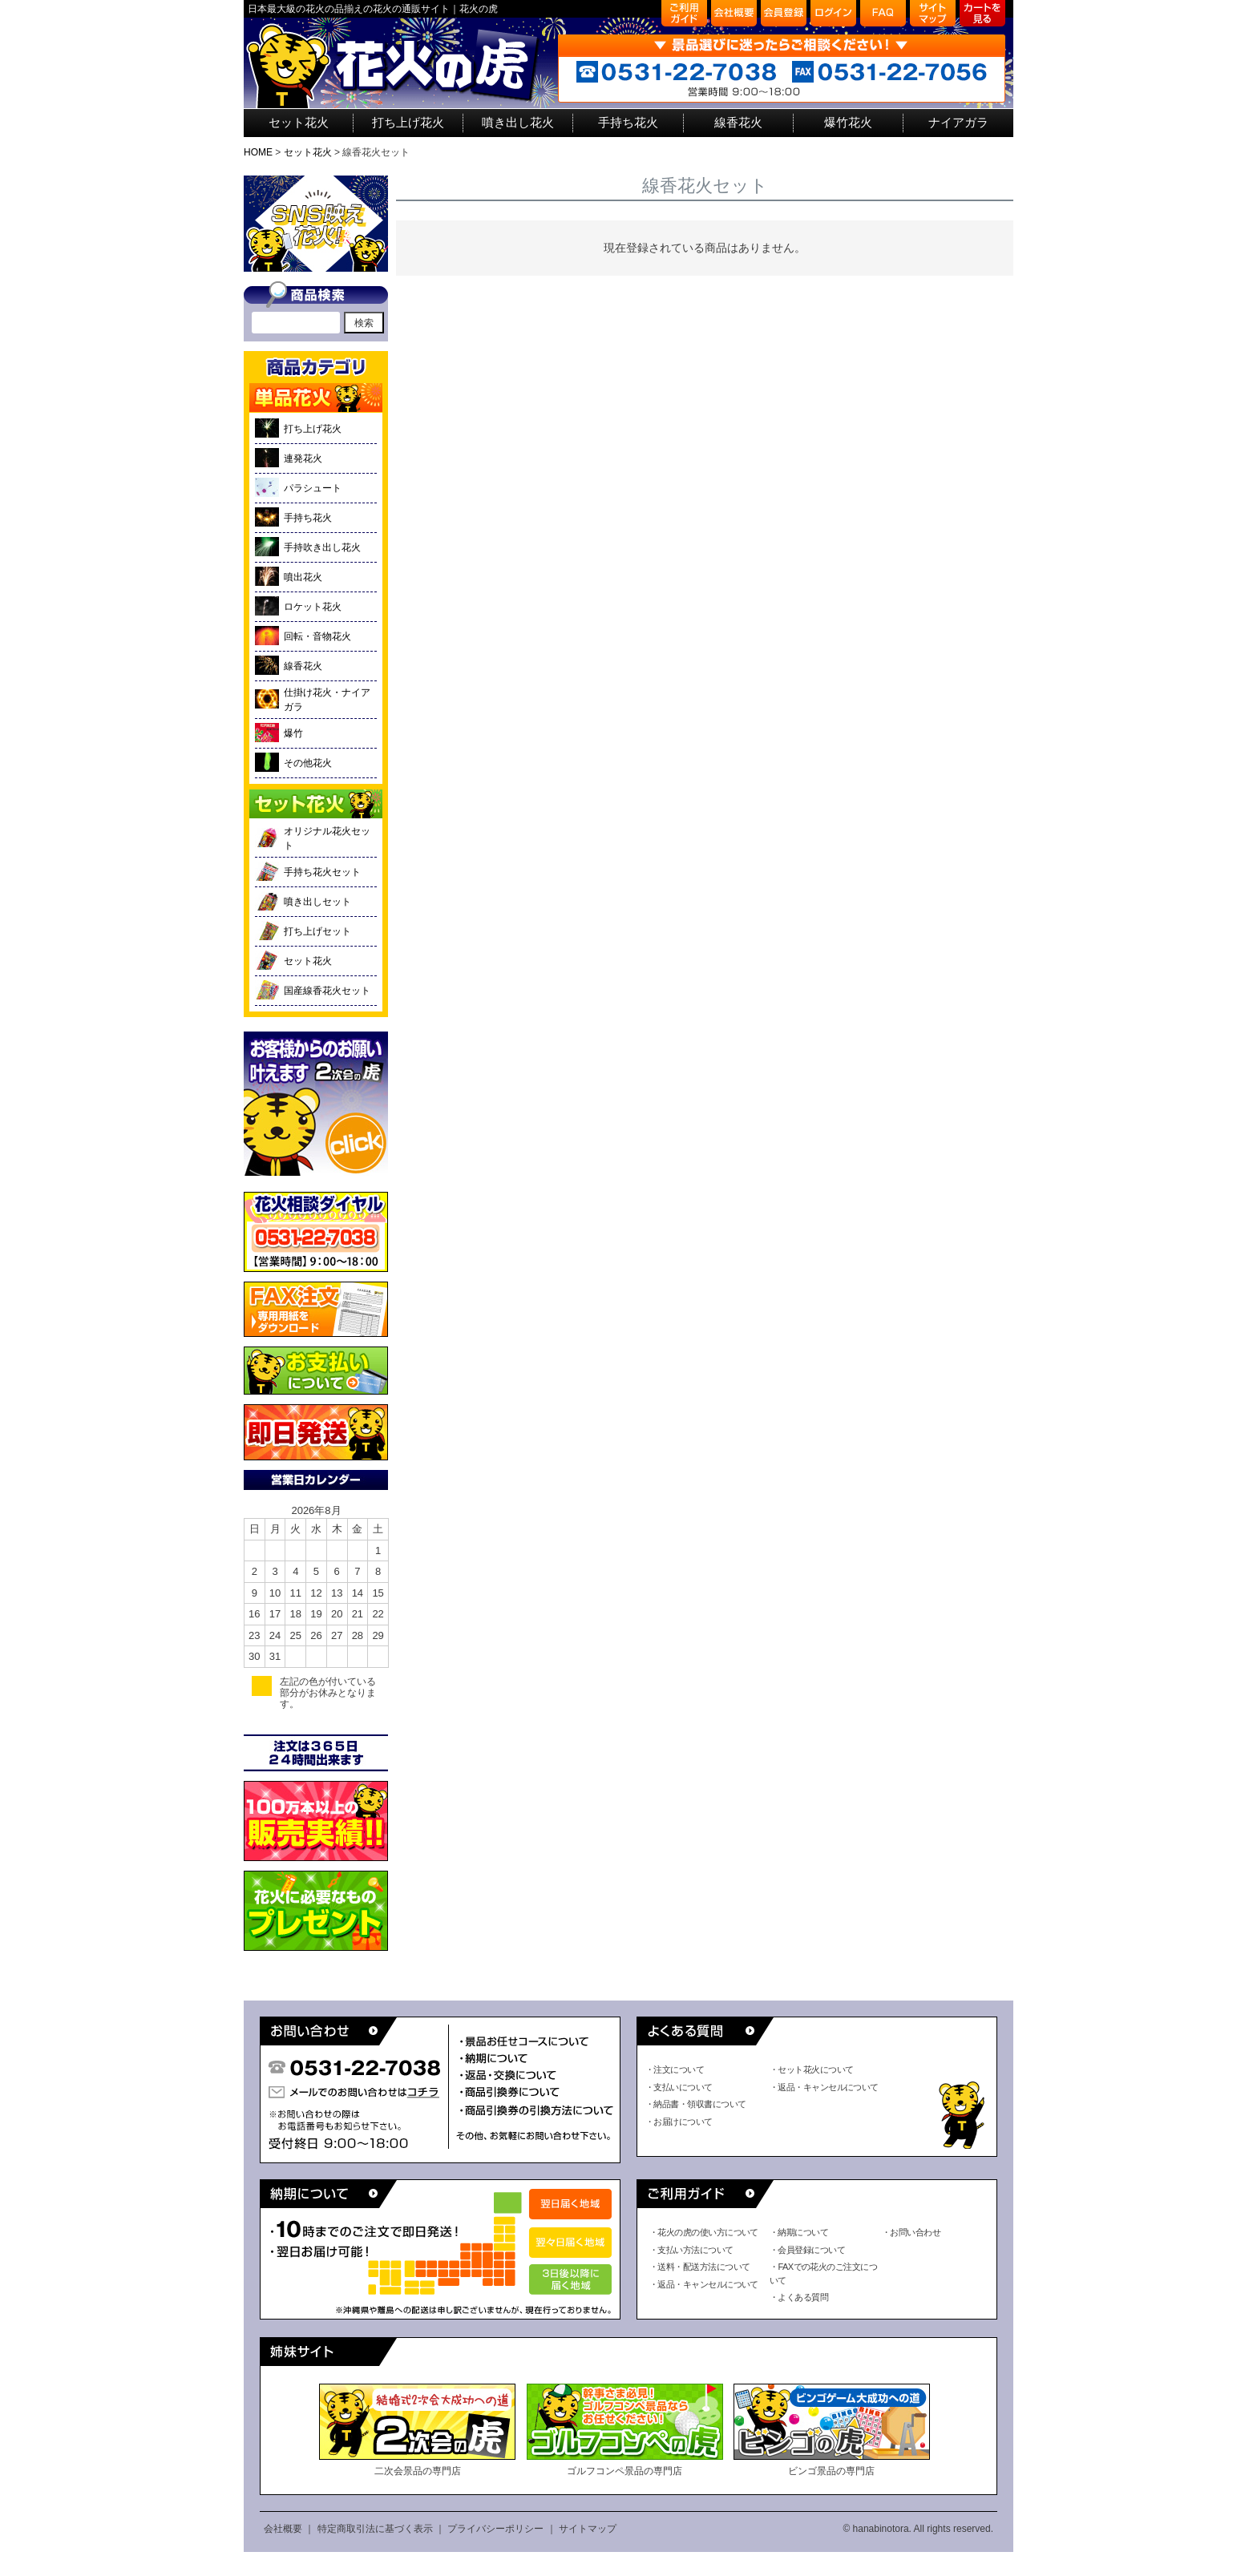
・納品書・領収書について (695, 2104)
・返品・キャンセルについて (824, 2087)
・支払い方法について (691, 2250)
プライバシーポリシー (495, 2528)
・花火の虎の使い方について (703, 2232)
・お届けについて (679, 2121)
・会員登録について (807, 2250)
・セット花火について (812, 2069)
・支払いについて (679, 2087)
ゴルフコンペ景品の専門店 (625, 2430)
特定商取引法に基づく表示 (375, 2528)
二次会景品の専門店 (417, 2430)
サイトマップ (587, 2528)
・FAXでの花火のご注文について (823, 2273)
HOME (258, 152)
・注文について (674, 2069)
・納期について (799, 2232)
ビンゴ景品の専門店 (832, 2430)
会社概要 (283, 2528)
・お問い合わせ (911, 2232)
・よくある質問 (799, 2297)
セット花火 (308, 152)
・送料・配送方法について (699, 2266)
